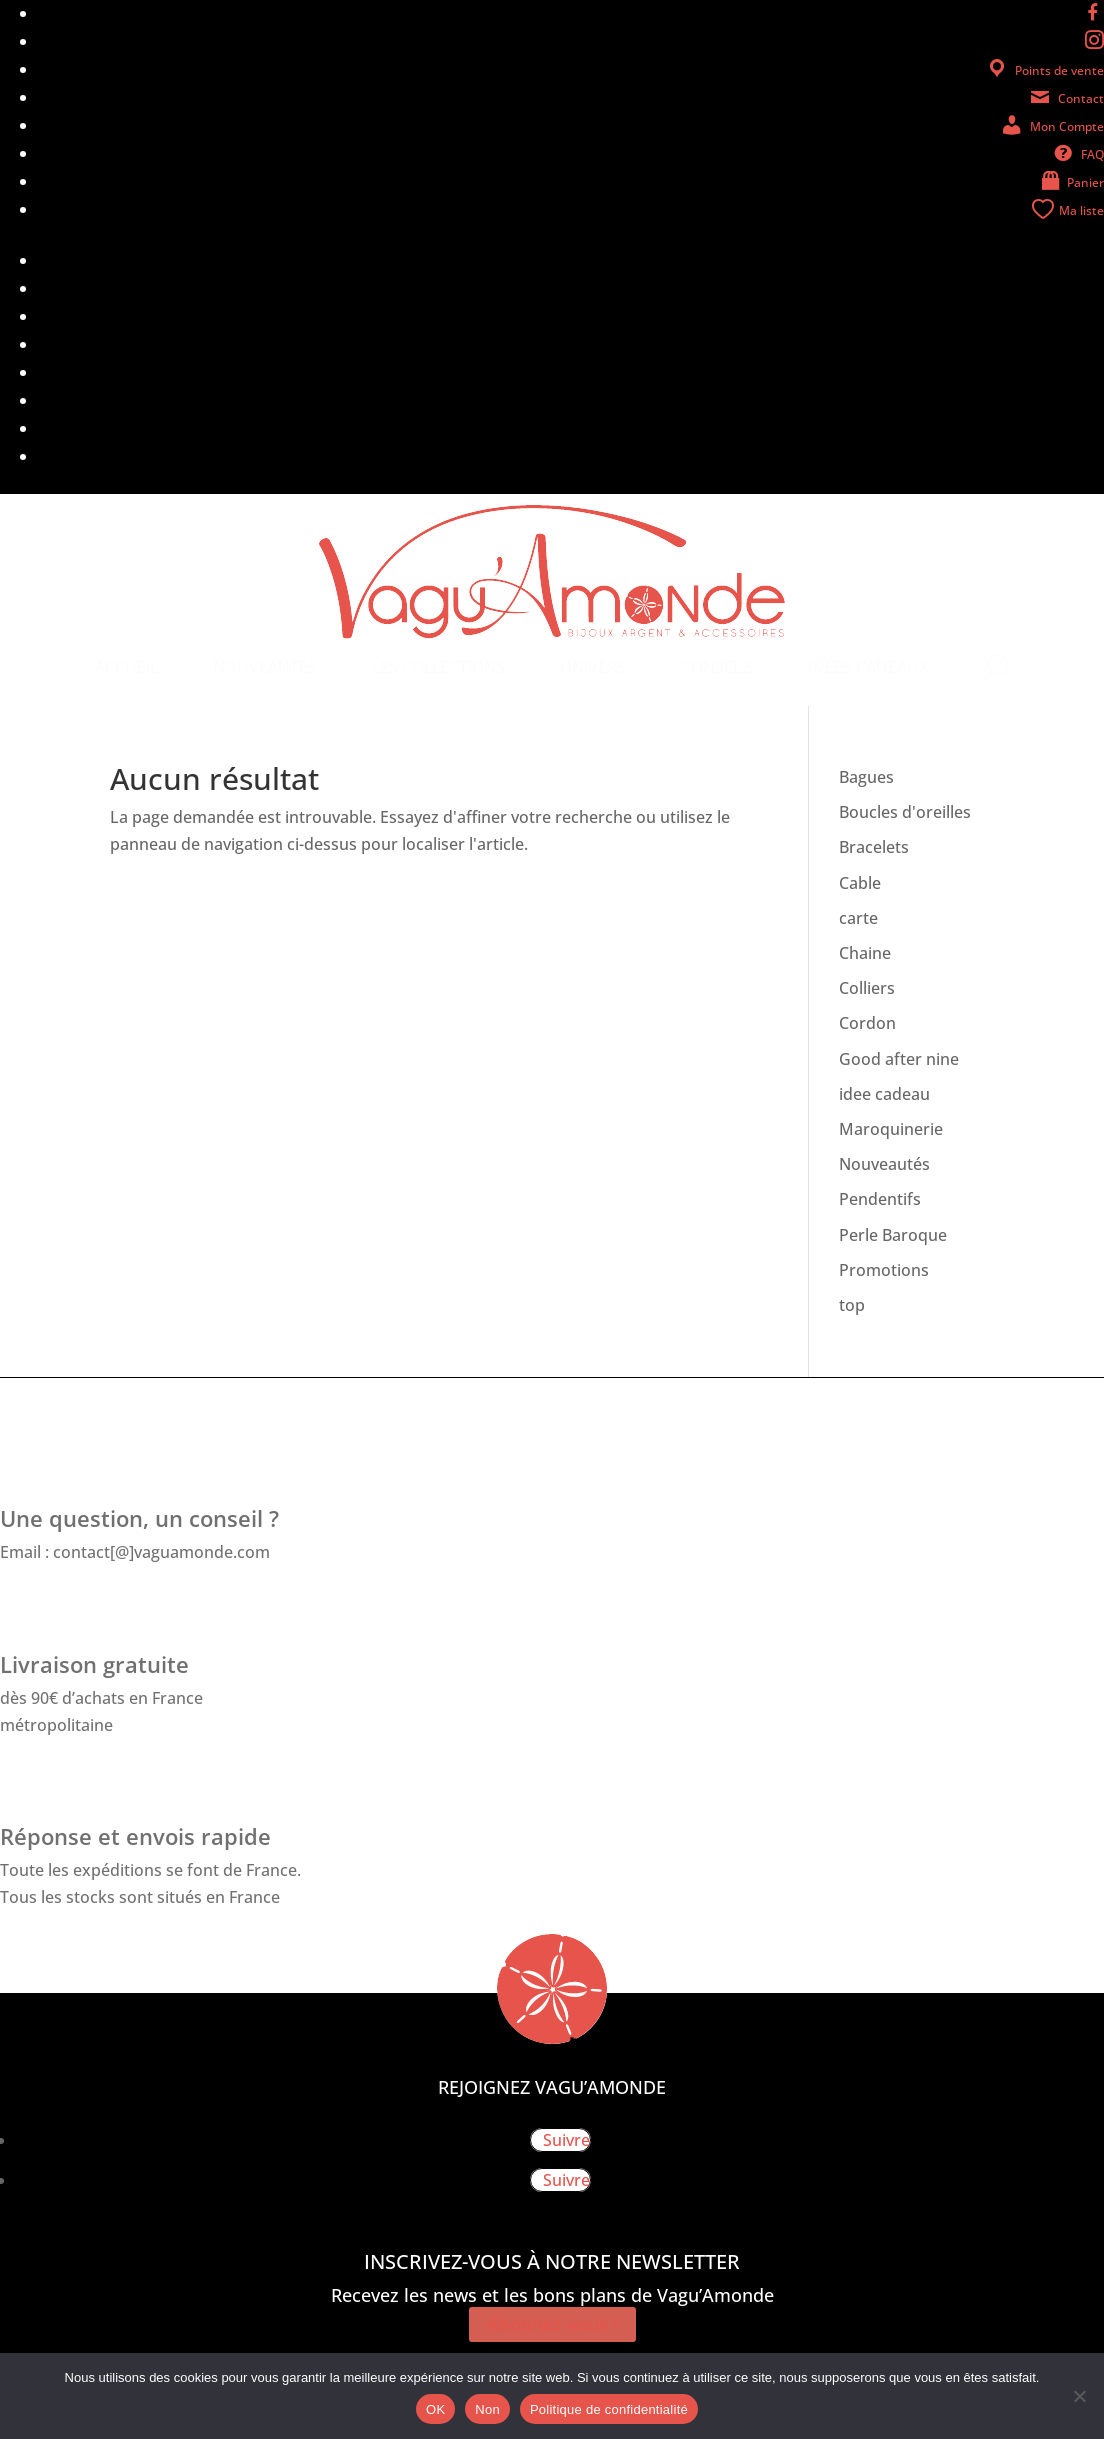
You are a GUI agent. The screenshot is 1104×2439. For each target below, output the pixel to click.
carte (858, 918)
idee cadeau (884, 1094)
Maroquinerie (891, 1129)
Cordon (867, 1023)
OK (435, 2409)
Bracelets (874, 847)
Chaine (865, 953)
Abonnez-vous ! (552, 2325)
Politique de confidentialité (609, 2409)
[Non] (1079, 2396)
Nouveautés (884, 1164)
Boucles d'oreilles (905, 812)
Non (487, 2409)
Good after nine (899, 1059)
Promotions (884, 1270)
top (852, 1305)
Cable (860, 883)
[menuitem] (126, 667)
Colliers (867, 988)
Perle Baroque (893, 1235)
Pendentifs (880, 1199)
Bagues (866, 777)
